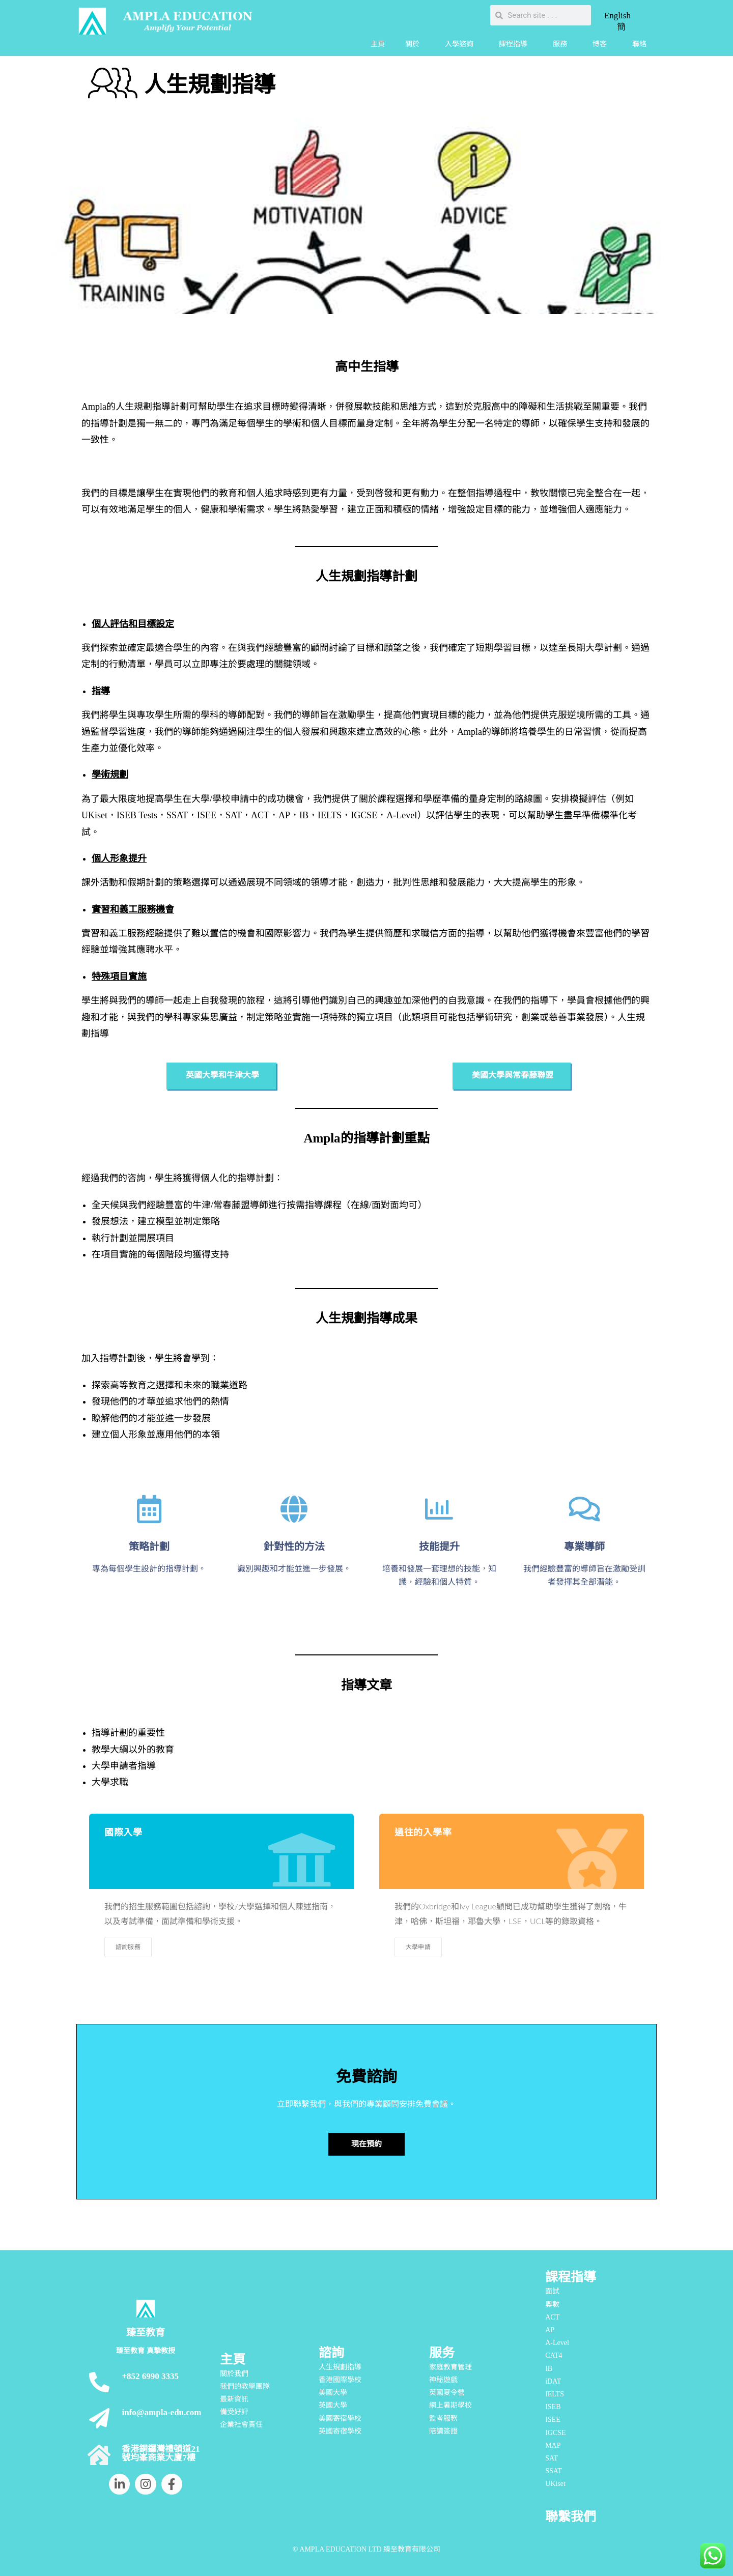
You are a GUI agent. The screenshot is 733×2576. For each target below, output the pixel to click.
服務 (562, 44)
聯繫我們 (570, 2517)
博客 (602, 44)
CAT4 (553, 2355)
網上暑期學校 (450, 2405)
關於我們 (234, 2374)
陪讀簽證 (443, 2431)
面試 (552, 2291)
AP (549, 2330)
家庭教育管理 (450, 2367)
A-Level (557, 2342)
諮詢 (331, 2353)
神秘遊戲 (443, 2380)
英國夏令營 (447, 2392)
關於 (415, 44)
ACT (552, 2317)
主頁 (378, 44)
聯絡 (639, 44)
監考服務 (443, 2418)
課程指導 (515, 44)
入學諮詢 (461, 44)
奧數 (552, 2304)
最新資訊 (234, 2399)
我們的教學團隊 (245, 2386)
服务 (442, 2353)
